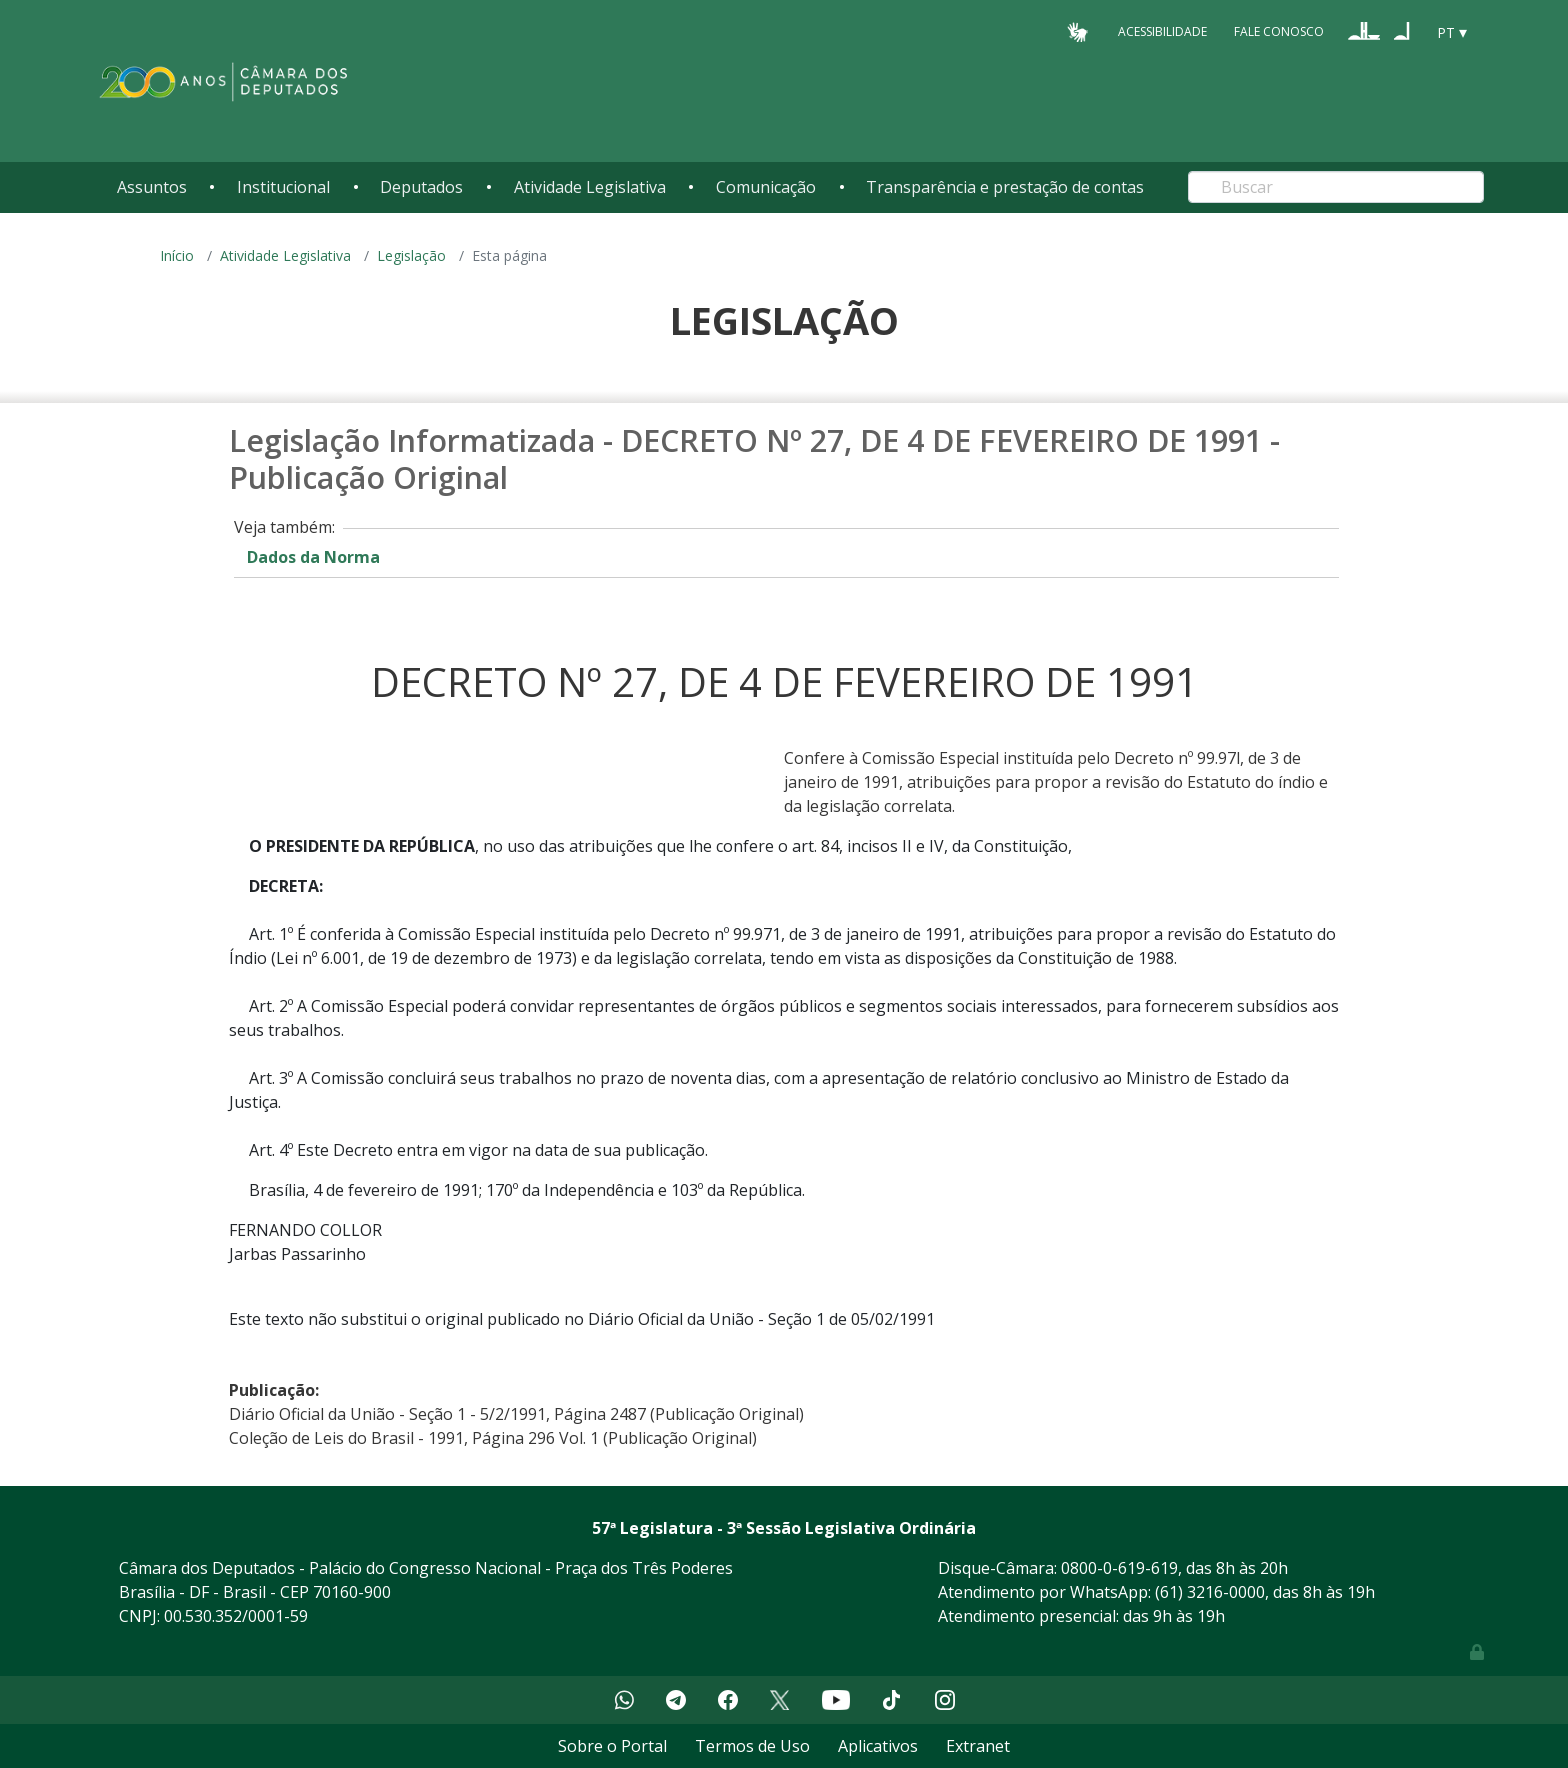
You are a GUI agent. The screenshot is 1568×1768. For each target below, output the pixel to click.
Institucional (283, 187)
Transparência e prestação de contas (1005, 187)
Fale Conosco (1279, 31)
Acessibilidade (1162, 31)
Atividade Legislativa (590, 187)
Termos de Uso (752, 1746)
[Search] (1336, 187)
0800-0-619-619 (1119, 1568)
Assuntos (152, 187)
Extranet (978, 1746)
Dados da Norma (313, 557)
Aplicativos (878, 1746)
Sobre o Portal (612, 1746)
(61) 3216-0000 (1210, 1592)
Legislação (411, 255)
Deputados (421, 187)
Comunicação (766, 187)
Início (177, 255)
